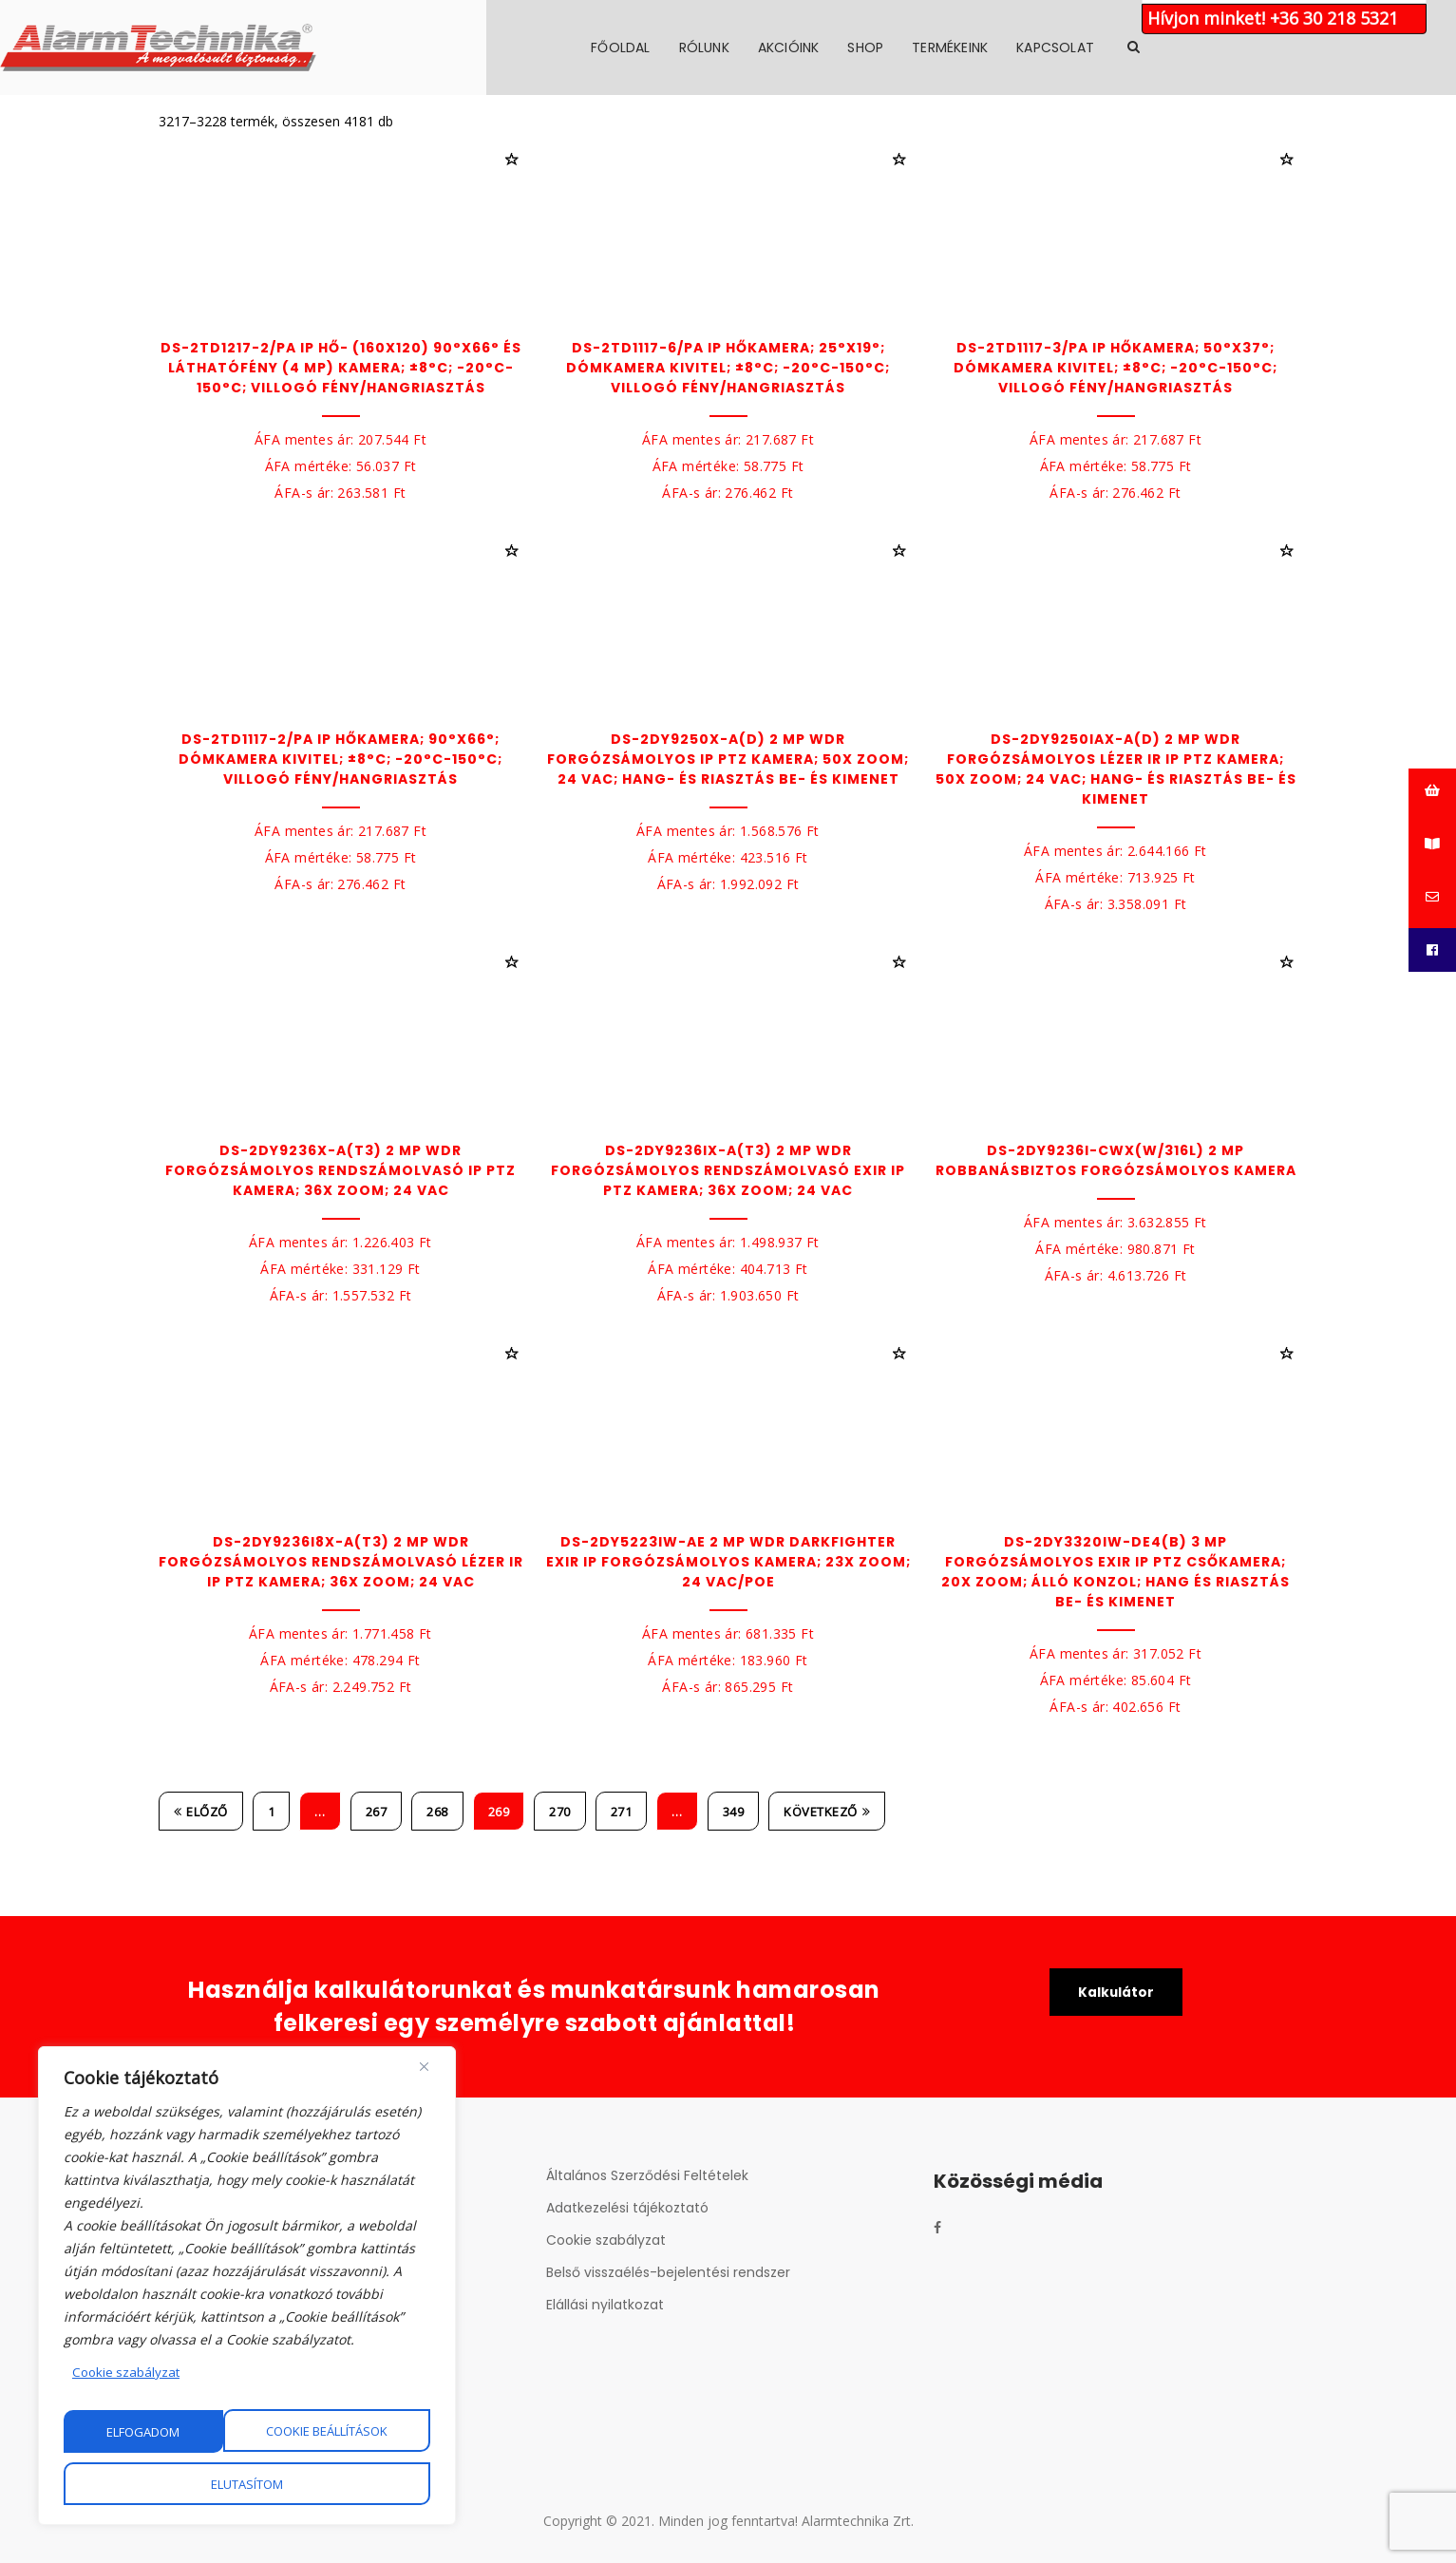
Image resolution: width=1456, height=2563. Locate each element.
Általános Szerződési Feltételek (647, 2175)
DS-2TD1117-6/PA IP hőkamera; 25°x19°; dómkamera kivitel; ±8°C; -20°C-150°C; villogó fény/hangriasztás (728, 367)
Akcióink (946, 47)
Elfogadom (247, 2484)
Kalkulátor (1115, 1993)
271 (622, 1811)
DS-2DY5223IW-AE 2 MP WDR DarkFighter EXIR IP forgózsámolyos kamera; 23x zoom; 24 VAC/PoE (728, 1561)
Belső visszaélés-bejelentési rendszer (668, 2272)
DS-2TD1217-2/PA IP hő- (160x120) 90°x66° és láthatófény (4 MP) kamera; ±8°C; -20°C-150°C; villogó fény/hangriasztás (341, 367)
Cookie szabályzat (127, 2373)
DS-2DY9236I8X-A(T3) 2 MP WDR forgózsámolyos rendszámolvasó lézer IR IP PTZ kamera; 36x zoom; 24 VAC (341, 1561)
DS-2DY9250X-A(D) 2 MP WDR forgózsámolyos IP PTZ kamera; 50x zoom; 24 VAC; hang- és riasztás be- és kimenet (728, 759)
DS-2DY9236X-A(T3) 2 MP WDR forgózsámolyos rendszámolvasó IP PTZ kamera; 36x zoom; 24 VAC (340, 1170)
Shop (1024, 47)
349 (734, 1811)
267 (377, 1811)
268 (437, 1811)
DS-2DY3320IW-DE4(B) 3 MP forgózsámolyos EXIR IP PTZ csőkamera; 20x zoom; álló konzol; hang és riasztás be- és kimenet (1115, 1571)
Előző (201, 1811)
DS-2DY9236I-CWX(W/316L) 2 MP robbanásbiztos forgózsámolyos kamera (1116, 1160)
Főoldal (778, 47)
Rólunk (862, 47)
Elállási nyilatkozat (605, 2304)
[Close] (424, 2068)
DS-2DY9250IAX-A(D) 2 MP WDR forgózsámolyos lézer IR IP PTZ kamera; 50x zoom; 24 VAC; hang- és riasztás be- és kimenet (1116, 769)
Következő (827, 1811)
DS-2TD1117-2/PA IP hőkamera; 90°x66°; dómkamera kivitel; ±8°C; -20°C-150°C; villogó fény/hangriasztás (340, 759)
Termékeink (1108, 47)
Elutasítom (351, 2431)
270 (560, 1811)
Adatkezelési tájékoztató (627, 2207)
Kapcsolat (1214, 47)
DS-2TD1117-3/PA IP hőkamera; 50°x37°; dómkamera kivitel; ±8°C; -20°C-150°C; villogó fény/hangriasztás (1115, 367)
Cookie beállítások (168, 2431)
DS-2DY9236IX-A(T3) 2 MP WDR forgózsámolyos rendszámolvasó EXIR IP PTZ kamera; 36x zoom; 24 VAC (728, 1170)
